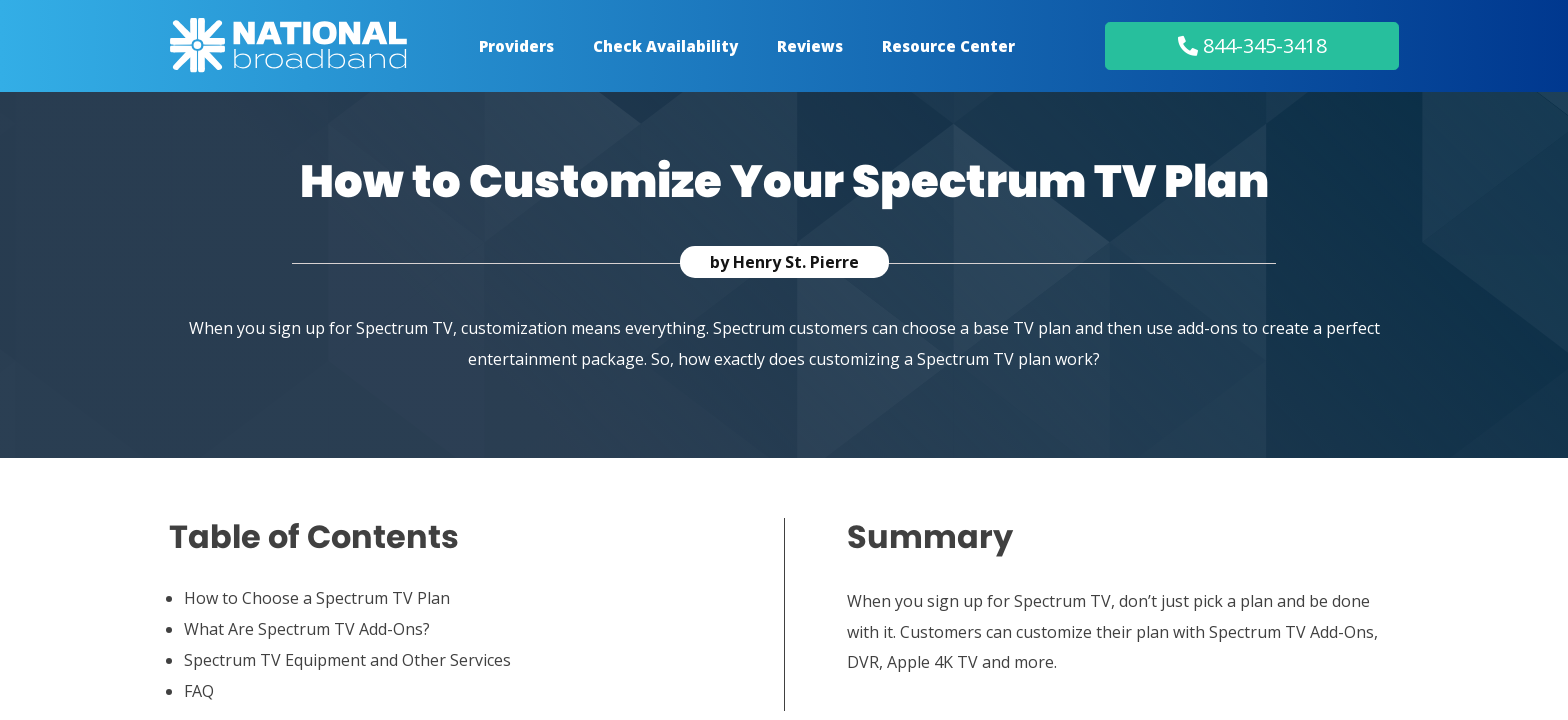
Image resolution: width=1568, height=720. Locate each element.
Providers (516, 46)
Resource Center (948, 46)
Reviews (810, 46)
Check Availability (665, 46)
